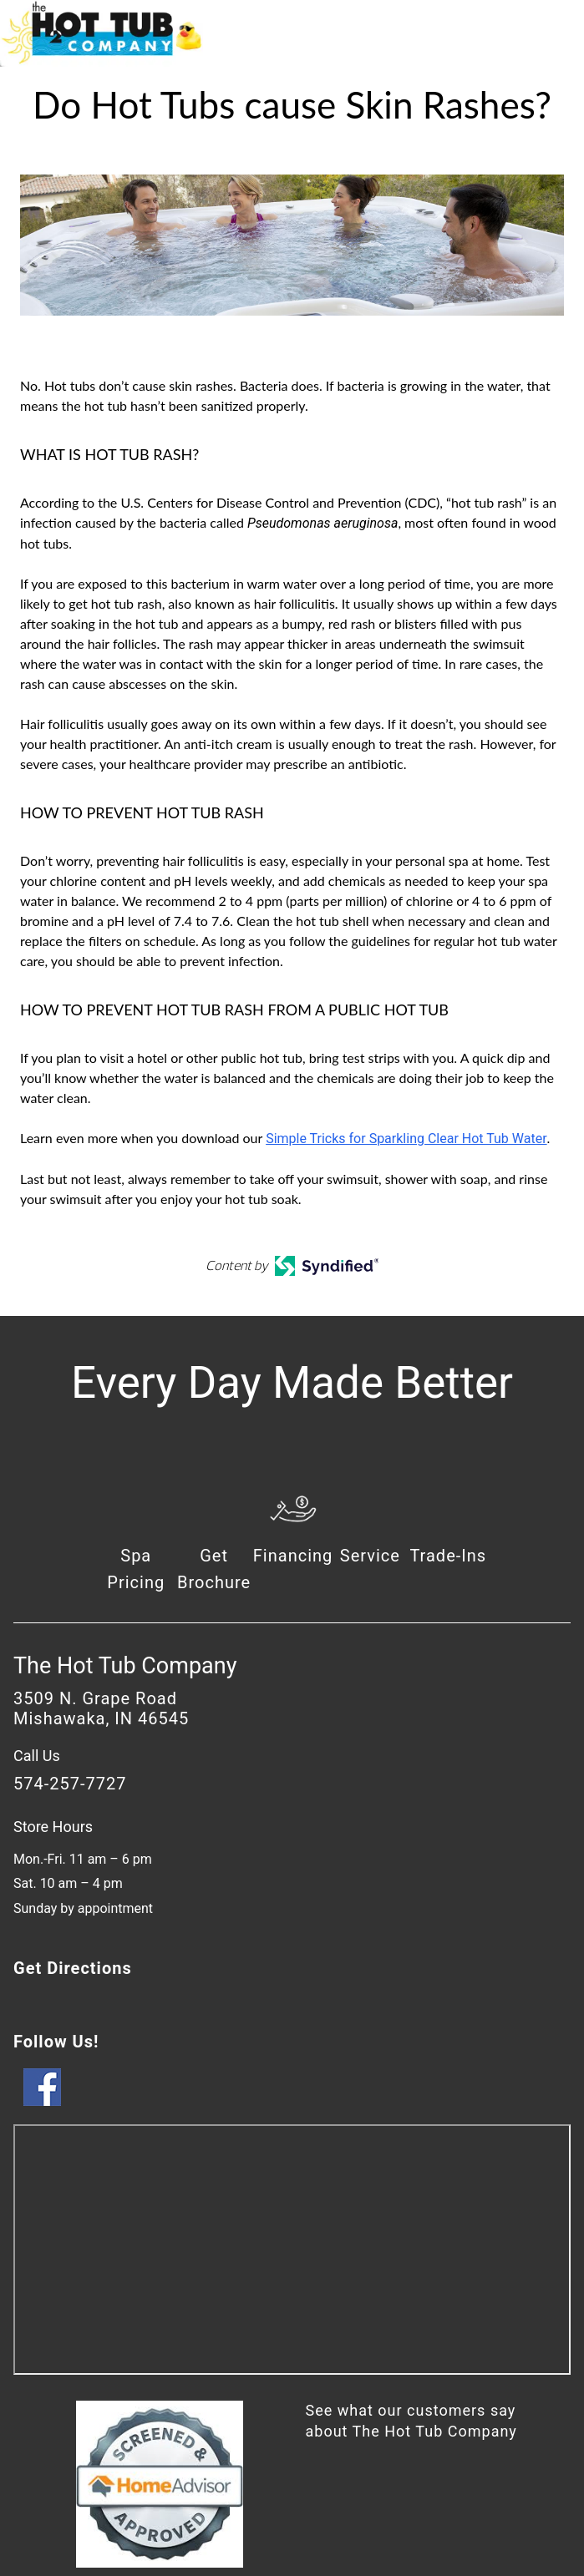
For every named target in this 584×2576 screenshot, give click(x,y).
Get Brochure (214, 1569)
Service (370, 1556)
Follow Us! (56, 2042)
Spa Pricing (136, 1569)
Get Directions (72, 1968)
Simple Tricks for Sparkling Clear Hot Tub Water (406, 1138)
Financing (293, 1556)
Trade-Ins (447, 1556)
